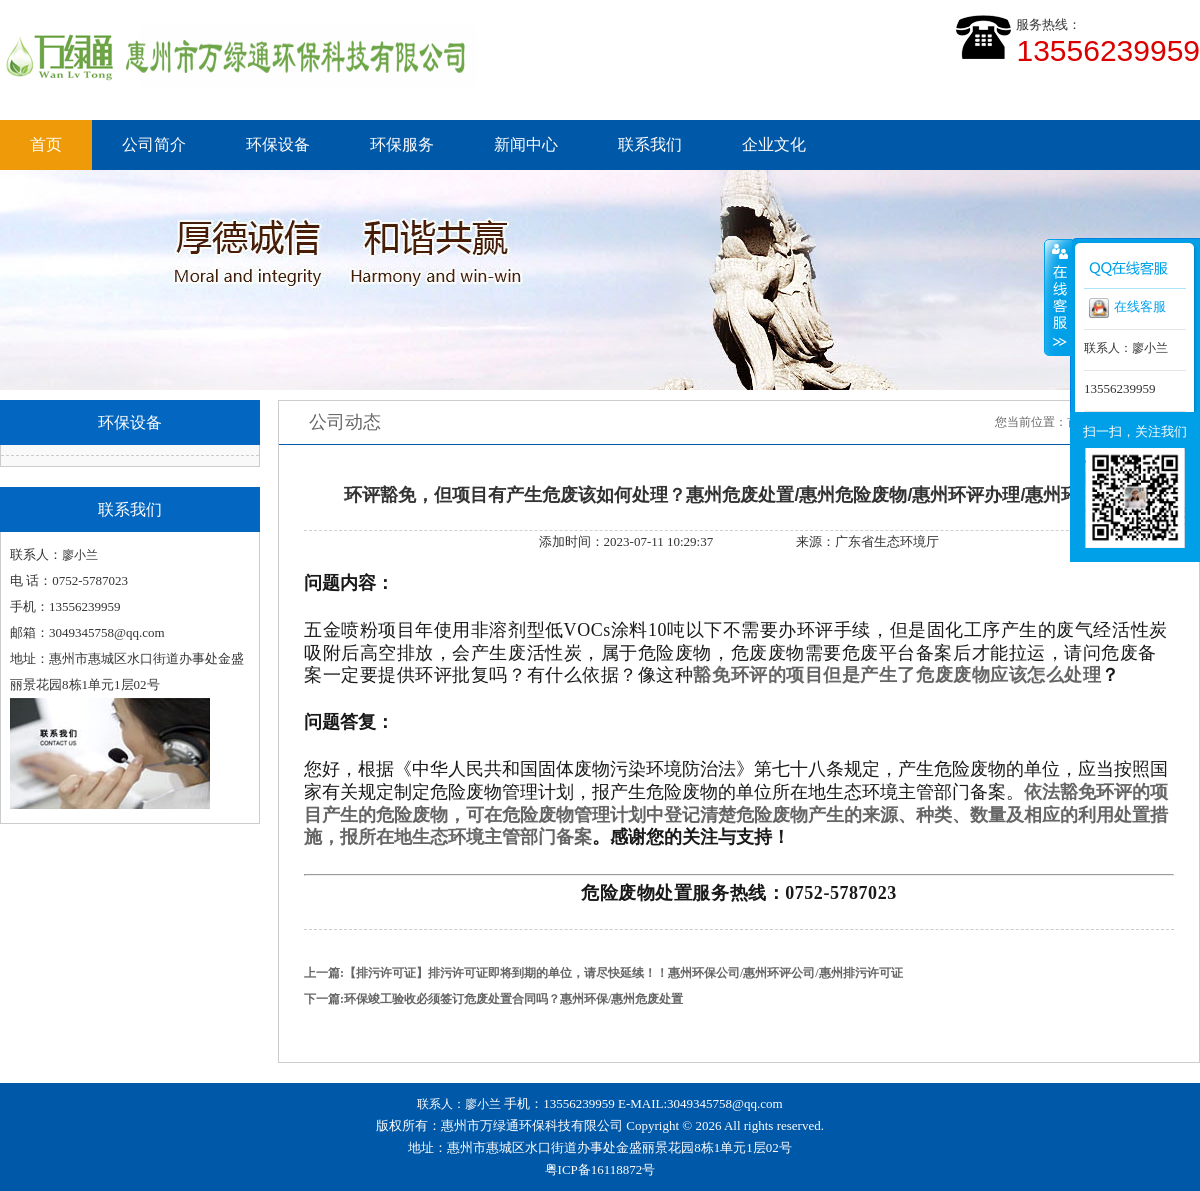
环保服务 (402, 144)
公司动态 (345, 422)
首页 (46, 144)
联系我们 (650, 144)
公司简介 (154, 144)
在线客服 (1127, 308)
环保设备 (278, 144)
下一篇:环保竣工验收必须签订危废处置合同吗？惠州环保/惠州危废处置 (493, 999)
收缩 (1058, 297)
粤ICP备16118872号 (600, 1169)
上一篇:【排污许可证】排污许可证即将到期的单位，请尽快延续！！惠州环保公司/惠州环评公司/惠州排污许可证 (603, 973)
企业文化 (774, 144)
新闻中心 (526, 144)
